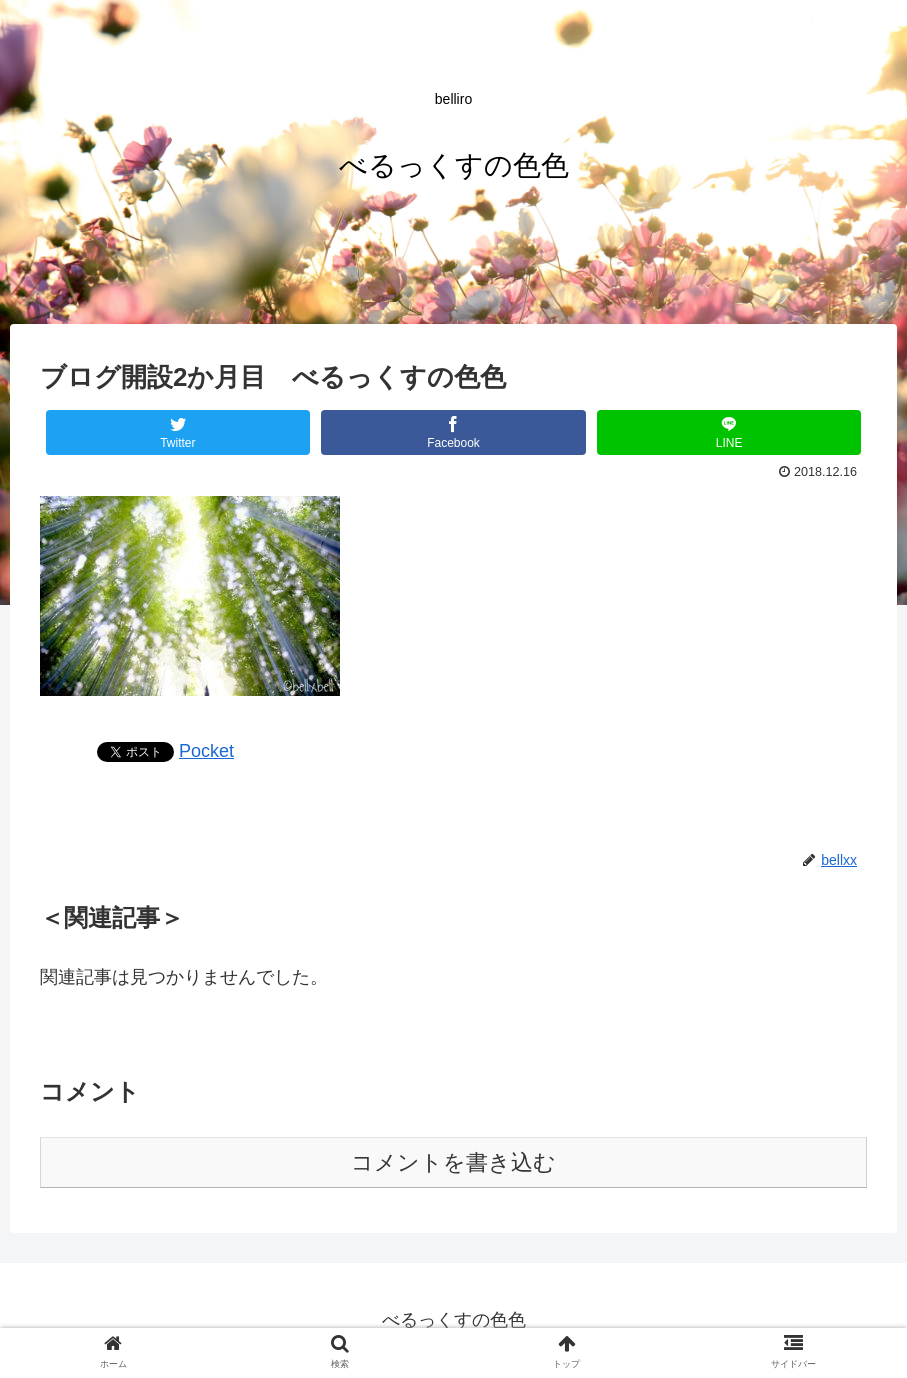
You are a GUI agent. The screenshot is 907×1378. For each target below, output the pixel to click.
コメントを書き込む (453, 1162)
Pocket (206, 751)
